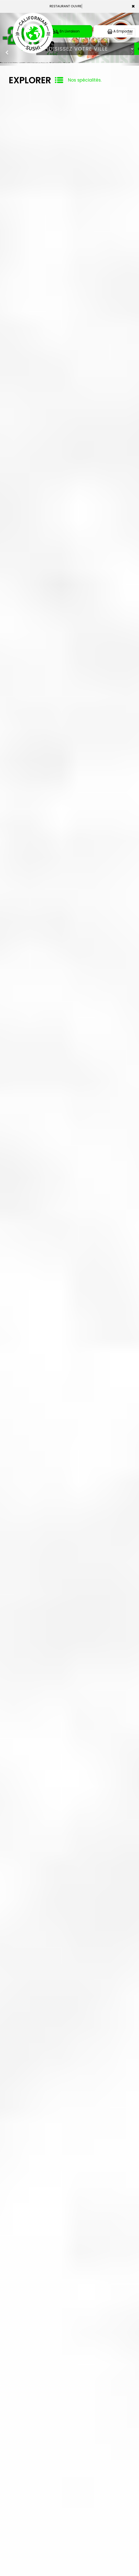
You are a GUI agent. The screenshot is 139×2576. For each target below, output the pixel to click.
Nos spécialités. (84, 80)
